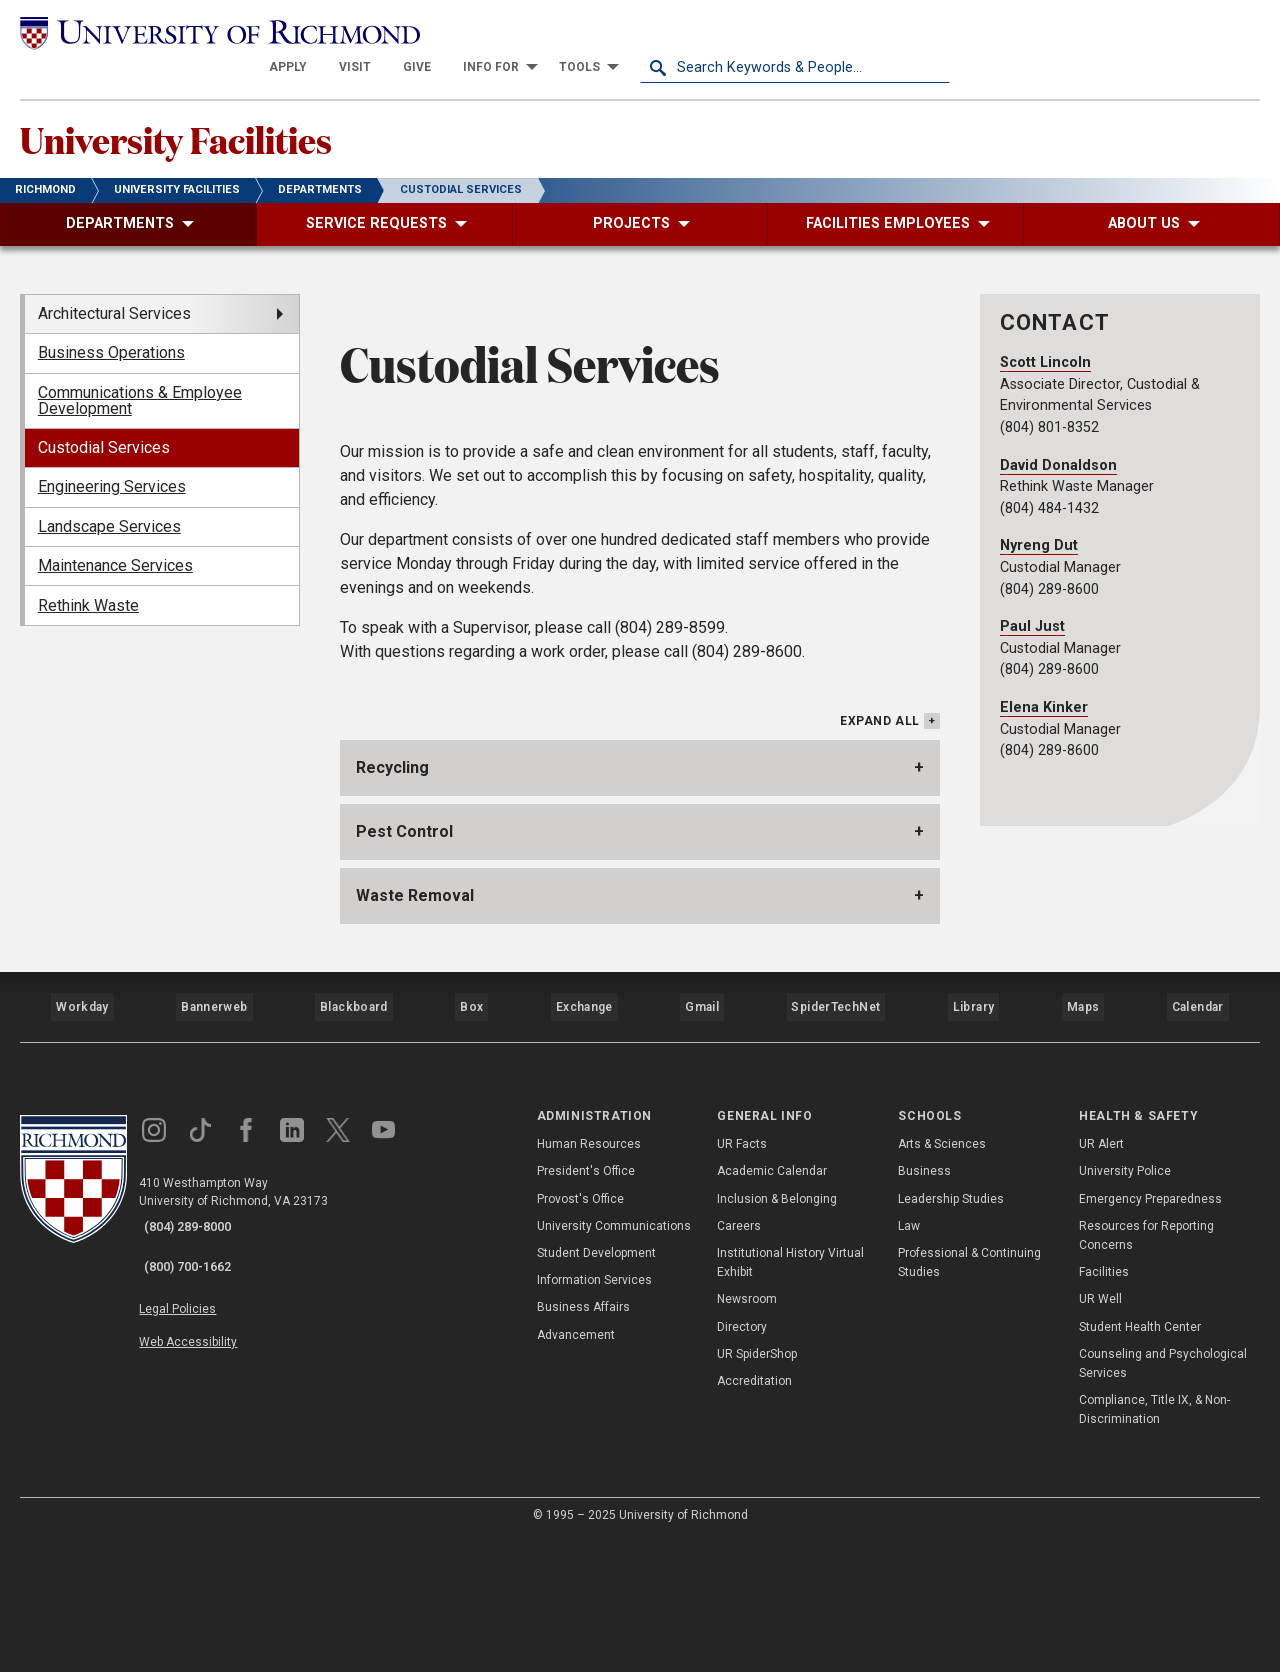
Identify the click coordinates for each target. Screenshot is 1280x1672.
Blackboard (352, 1149)
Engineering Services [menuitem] (112, 464)
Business (924, 1303)
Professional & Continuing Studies (969, 1394)
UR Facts (742, 1276)
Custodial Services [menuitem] (104, 425)
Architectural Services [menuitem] (114, 291)
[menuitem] (598, 32)
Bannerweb (214, 1149)
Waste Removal (415, 1047)
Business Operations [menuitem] (111, 330)
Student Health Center (1140, 1458)
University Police (1125, 1303)
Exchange (584, 1149)
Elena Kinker (1044, 685)
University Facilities (222, 111)
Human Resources (589, 1276)
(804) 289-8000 (201, 1359)
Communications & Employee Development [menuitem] (140, 378)
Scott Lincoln (1045, 340)
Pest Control (404, 983)
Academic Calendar (772, 1303)
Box (469, 1149)
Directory (742, 1458)
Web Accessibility (208, 1446)
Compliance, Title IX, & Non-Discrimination (1154, 1541)
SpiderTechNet (837, 1149)
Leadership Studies (951, 1330)
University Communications (614, 1357)
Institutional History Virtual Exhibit (790, 1394)
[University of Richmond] (175, 31)
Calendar (1197, 1149)
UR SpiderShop (757, 1485)
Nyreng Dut (1039, 523)
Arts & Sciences (942, 1276)
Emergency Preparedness (1150, 1330)
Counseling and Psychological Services (1163, 1494)
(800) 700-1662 (201, 1385)
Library (971, 1149)
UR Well (1100, 1431)
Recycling (392, 919)
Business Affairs (583, 1439)
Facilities (1104, 1404)
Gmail (704, 1149)
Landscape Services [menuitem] (109, 504)
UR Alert (1101, 1276)
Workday (82, 1149)
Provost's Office (580, 1330)
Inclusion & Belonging (777, 1330)
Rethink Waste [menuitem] (88, 583)
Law (909, 1357)
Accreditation (754, 1513)
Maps (1080, 1149)
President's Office (586, 1303)
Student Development (596, 1385)
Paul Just (1032, 604)
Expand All (880, 875)
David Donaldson (1058, 443)
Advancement (576, 1466)
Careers (739, 1357)
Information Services (594, 1412)
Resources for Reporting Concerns (1146, 1366)
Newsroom (747, 1431)
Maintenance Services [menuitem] (115, 543)
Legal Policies (197, 1423)
